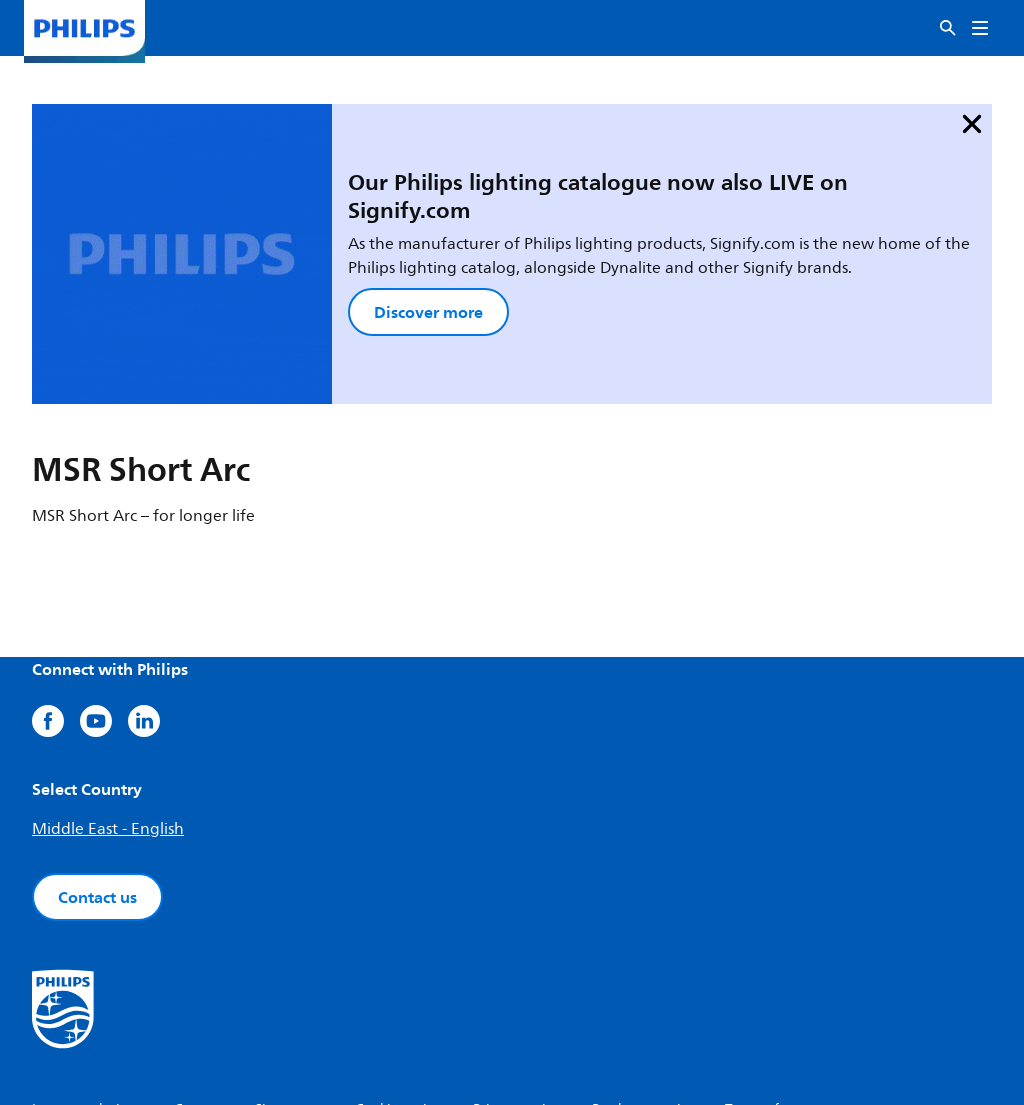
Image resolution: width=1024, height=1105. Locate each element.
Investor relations (87, 985)
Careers (198, 985)
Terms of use (764, 985)
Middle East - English (108, 705)
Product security (642, 985)
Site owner (289, 985)
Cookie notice (398, 985)
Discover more (304, 236)
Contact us (97, 773)
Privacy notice (516, 985)
